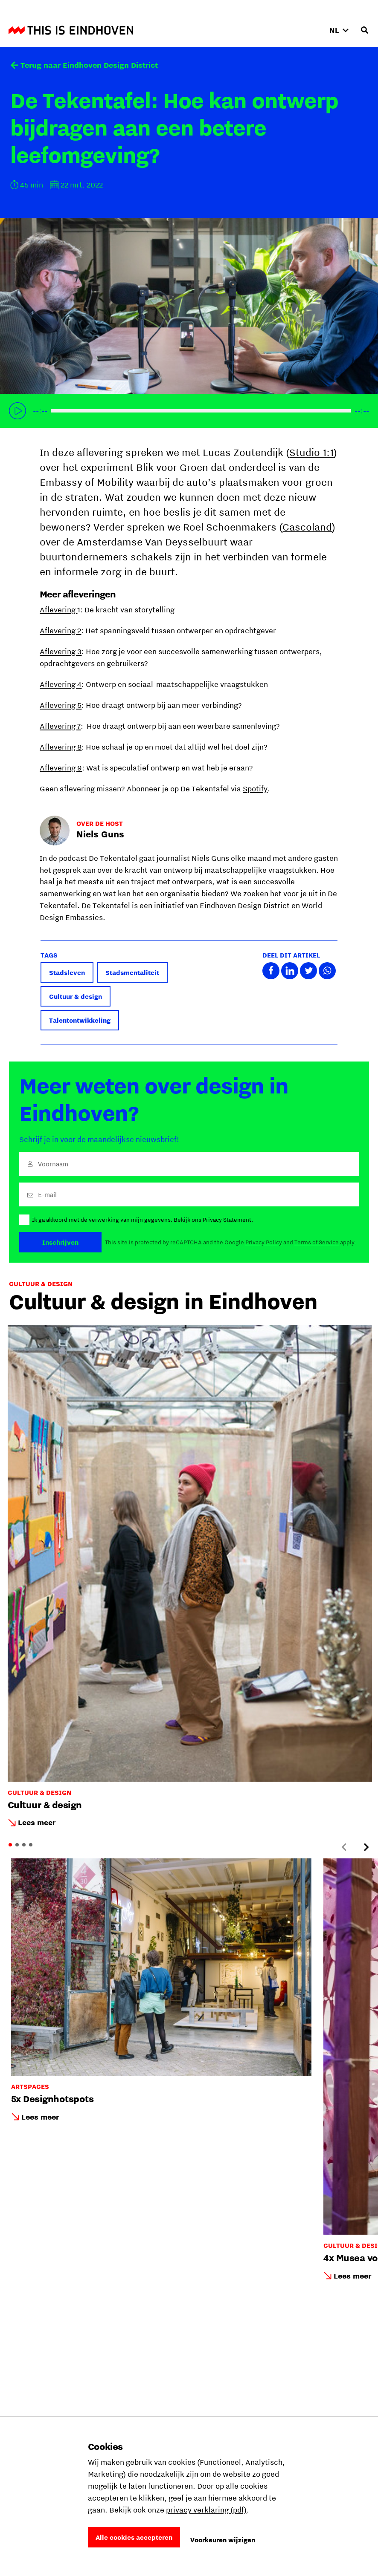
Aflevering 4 (60, 684)
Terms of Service (316, 1242)
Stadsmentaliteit (132, 972)
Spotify (255, 788)
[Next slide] (366, 1847)
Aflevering (58, 609)
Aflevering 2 (60, 630)
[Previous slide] (344, 1847)
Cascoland (307, 526)
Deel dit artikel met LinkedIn (289, 970)
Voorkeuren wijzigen (222, 2540)
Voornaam (53, 1164)
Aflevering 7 (60, 726)
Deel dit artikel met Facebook (270, 970)
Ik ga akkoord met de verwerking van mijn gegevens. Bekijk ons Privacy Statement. (142, 1219)
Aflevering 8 (60, 747)
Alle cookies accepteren (134, 2537)
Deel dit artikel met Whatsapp (327, 970)
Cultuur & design (75, 996)
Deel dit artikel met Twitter (309, 970)
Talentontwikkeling (79, 1020)
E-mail (47, 1194)
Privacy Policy (263, 1242)
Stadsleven (67, 972)
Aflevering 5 (60, 705)
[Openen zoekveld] (364, 30)
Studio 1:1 (311, 452)
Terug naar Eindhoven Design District (89, 65)
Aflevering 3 (60, 651)
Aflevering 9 (61, 768)
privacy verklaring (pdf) (206, 2510)
